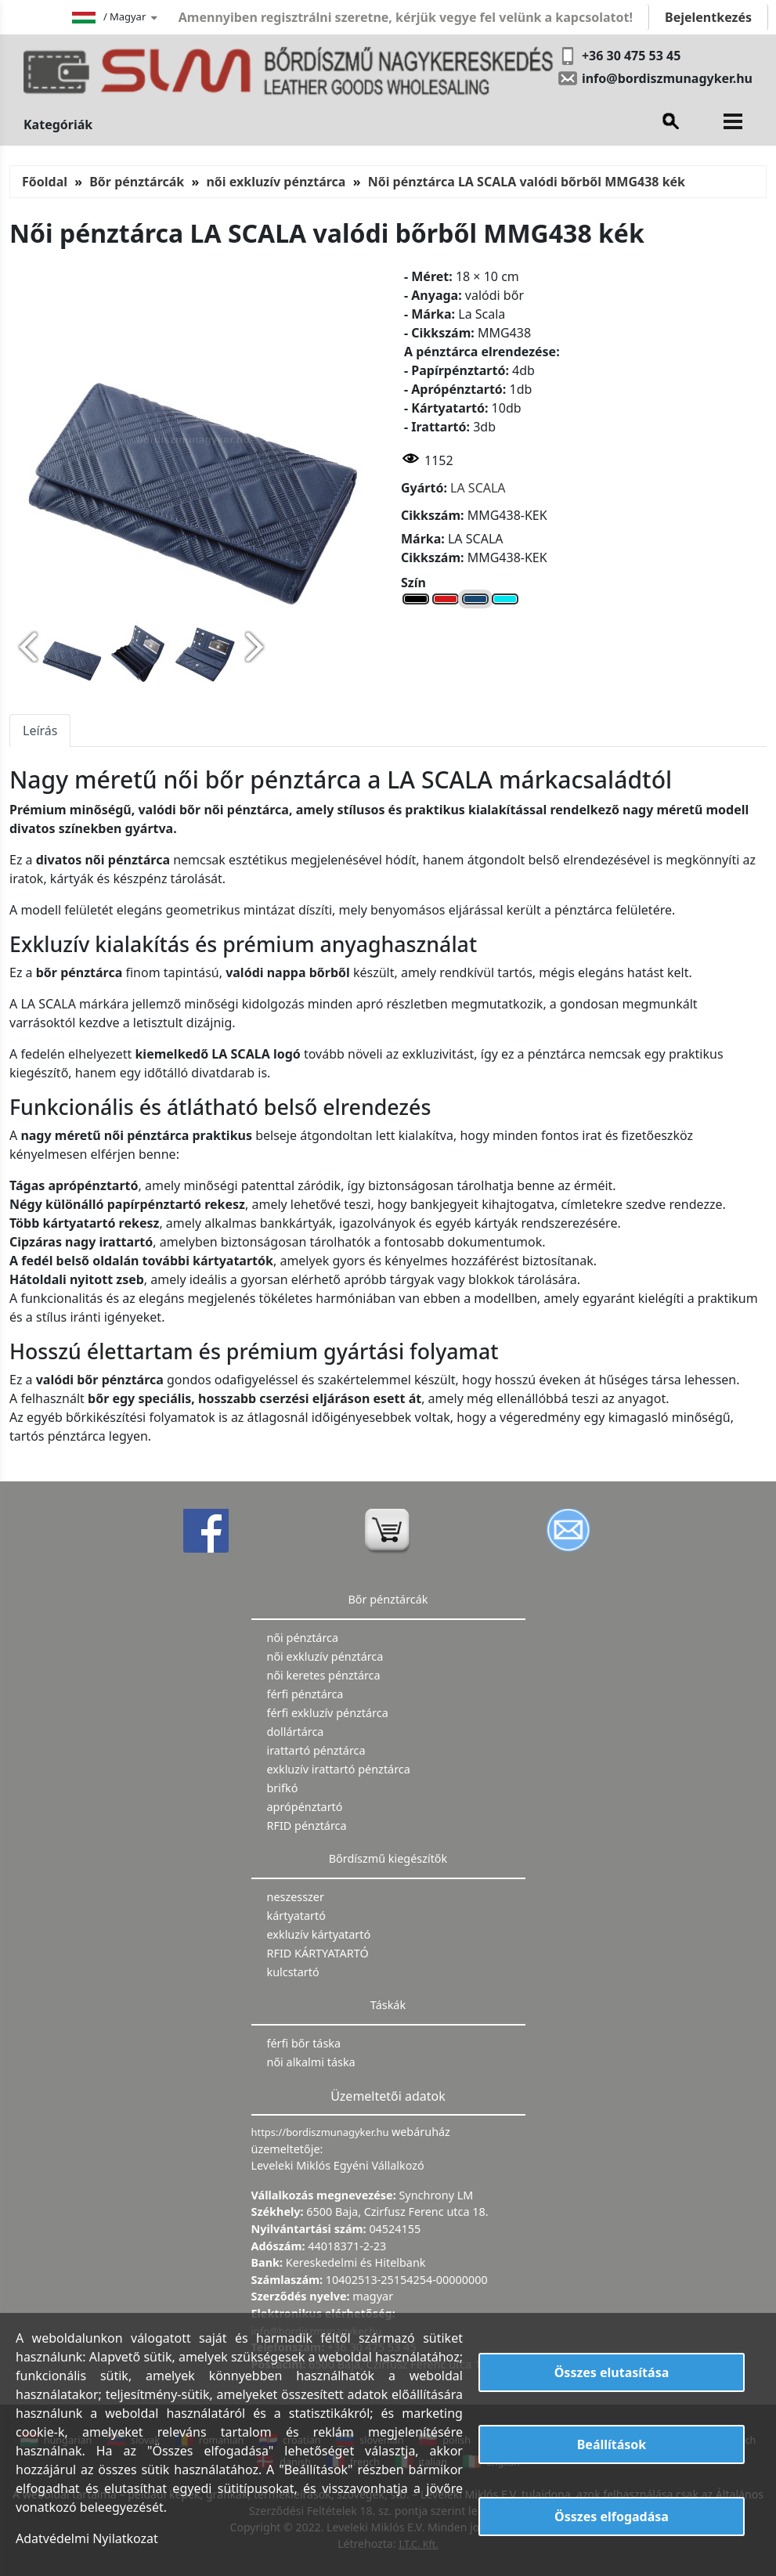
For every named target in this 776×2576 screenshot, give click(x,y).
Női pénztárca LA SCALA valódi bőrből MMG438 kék (526, 181)
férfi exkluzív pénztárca (327, 1712)
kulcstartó (293, 1971)
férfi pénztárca (305, 1694)
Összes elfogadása (611, 2516)
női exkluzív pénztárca (275, 181)
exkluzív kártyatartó (319, 1934)
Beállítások (612, 2444)
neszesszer (295, 1896)
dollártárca (295, 1731)
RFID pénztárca (307, 1825)
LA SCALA (478, 487)
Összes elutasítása (612, 2372)
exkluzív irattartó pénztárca (338, 1769)
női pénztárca (303, 1637)
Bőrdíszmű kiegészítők (388, 1858)
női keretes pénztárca (324, 1675)
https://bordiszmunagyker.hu (321, 2132)
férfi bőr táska (304, 2043)
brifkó (282, 1787)
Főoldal (44, 181)
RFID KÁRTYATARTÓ (318, 1953)
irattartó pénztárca (316, 1750)
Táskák (388, 2004)
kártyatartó (296, 1915)
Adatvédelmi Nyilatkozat (87, 2538)
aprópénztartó (305, 1806)
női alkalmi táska (311, 2062)
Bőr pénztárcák (136, 181)
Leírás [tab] (40, 730)
